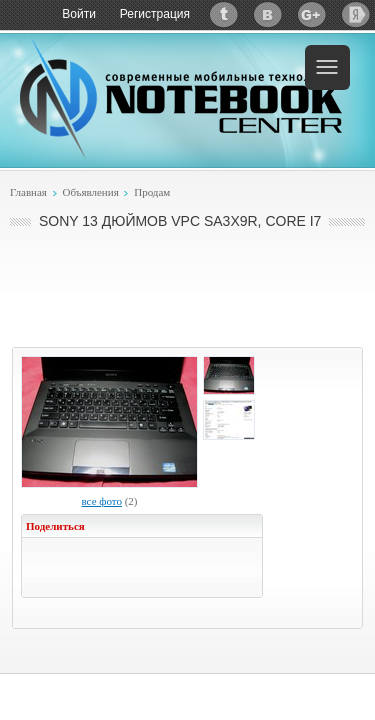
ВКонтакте (268, 14)
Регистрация (155, 14)
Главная (28, 192)
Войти (79, 14)
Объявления (90, 192)
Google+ (312, 14)
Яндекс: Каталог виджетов (356, 14)
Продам (152, 192)
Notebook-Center (181, 98)
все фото (101, 501)
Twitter (224, 14)
